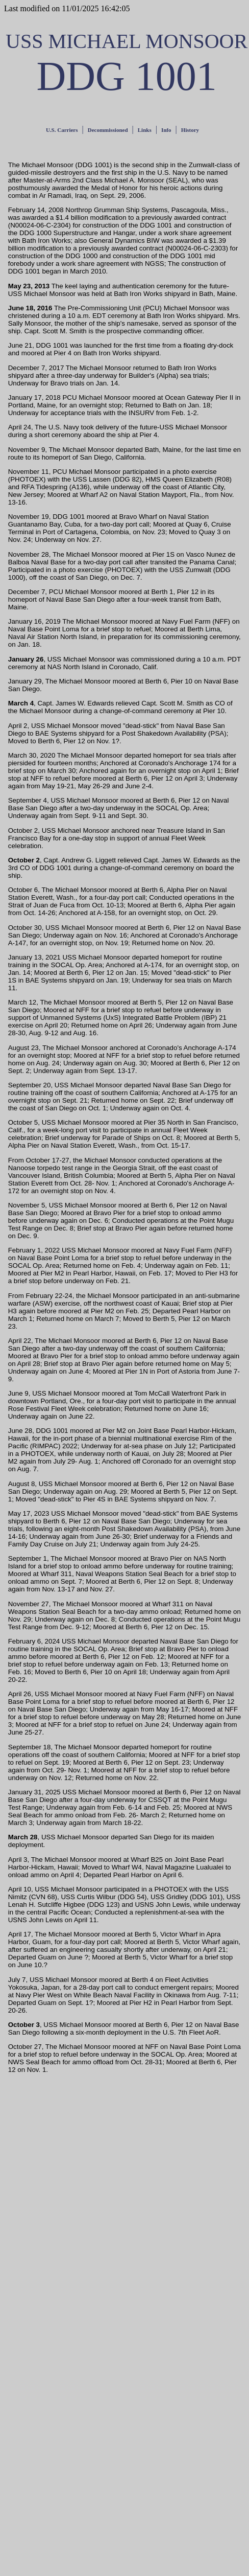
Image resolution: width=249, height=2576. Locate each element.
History (190, 130)
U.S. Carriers (62, 130)
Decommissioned (108, 130)
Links (145, 130)
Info (166, 130)
